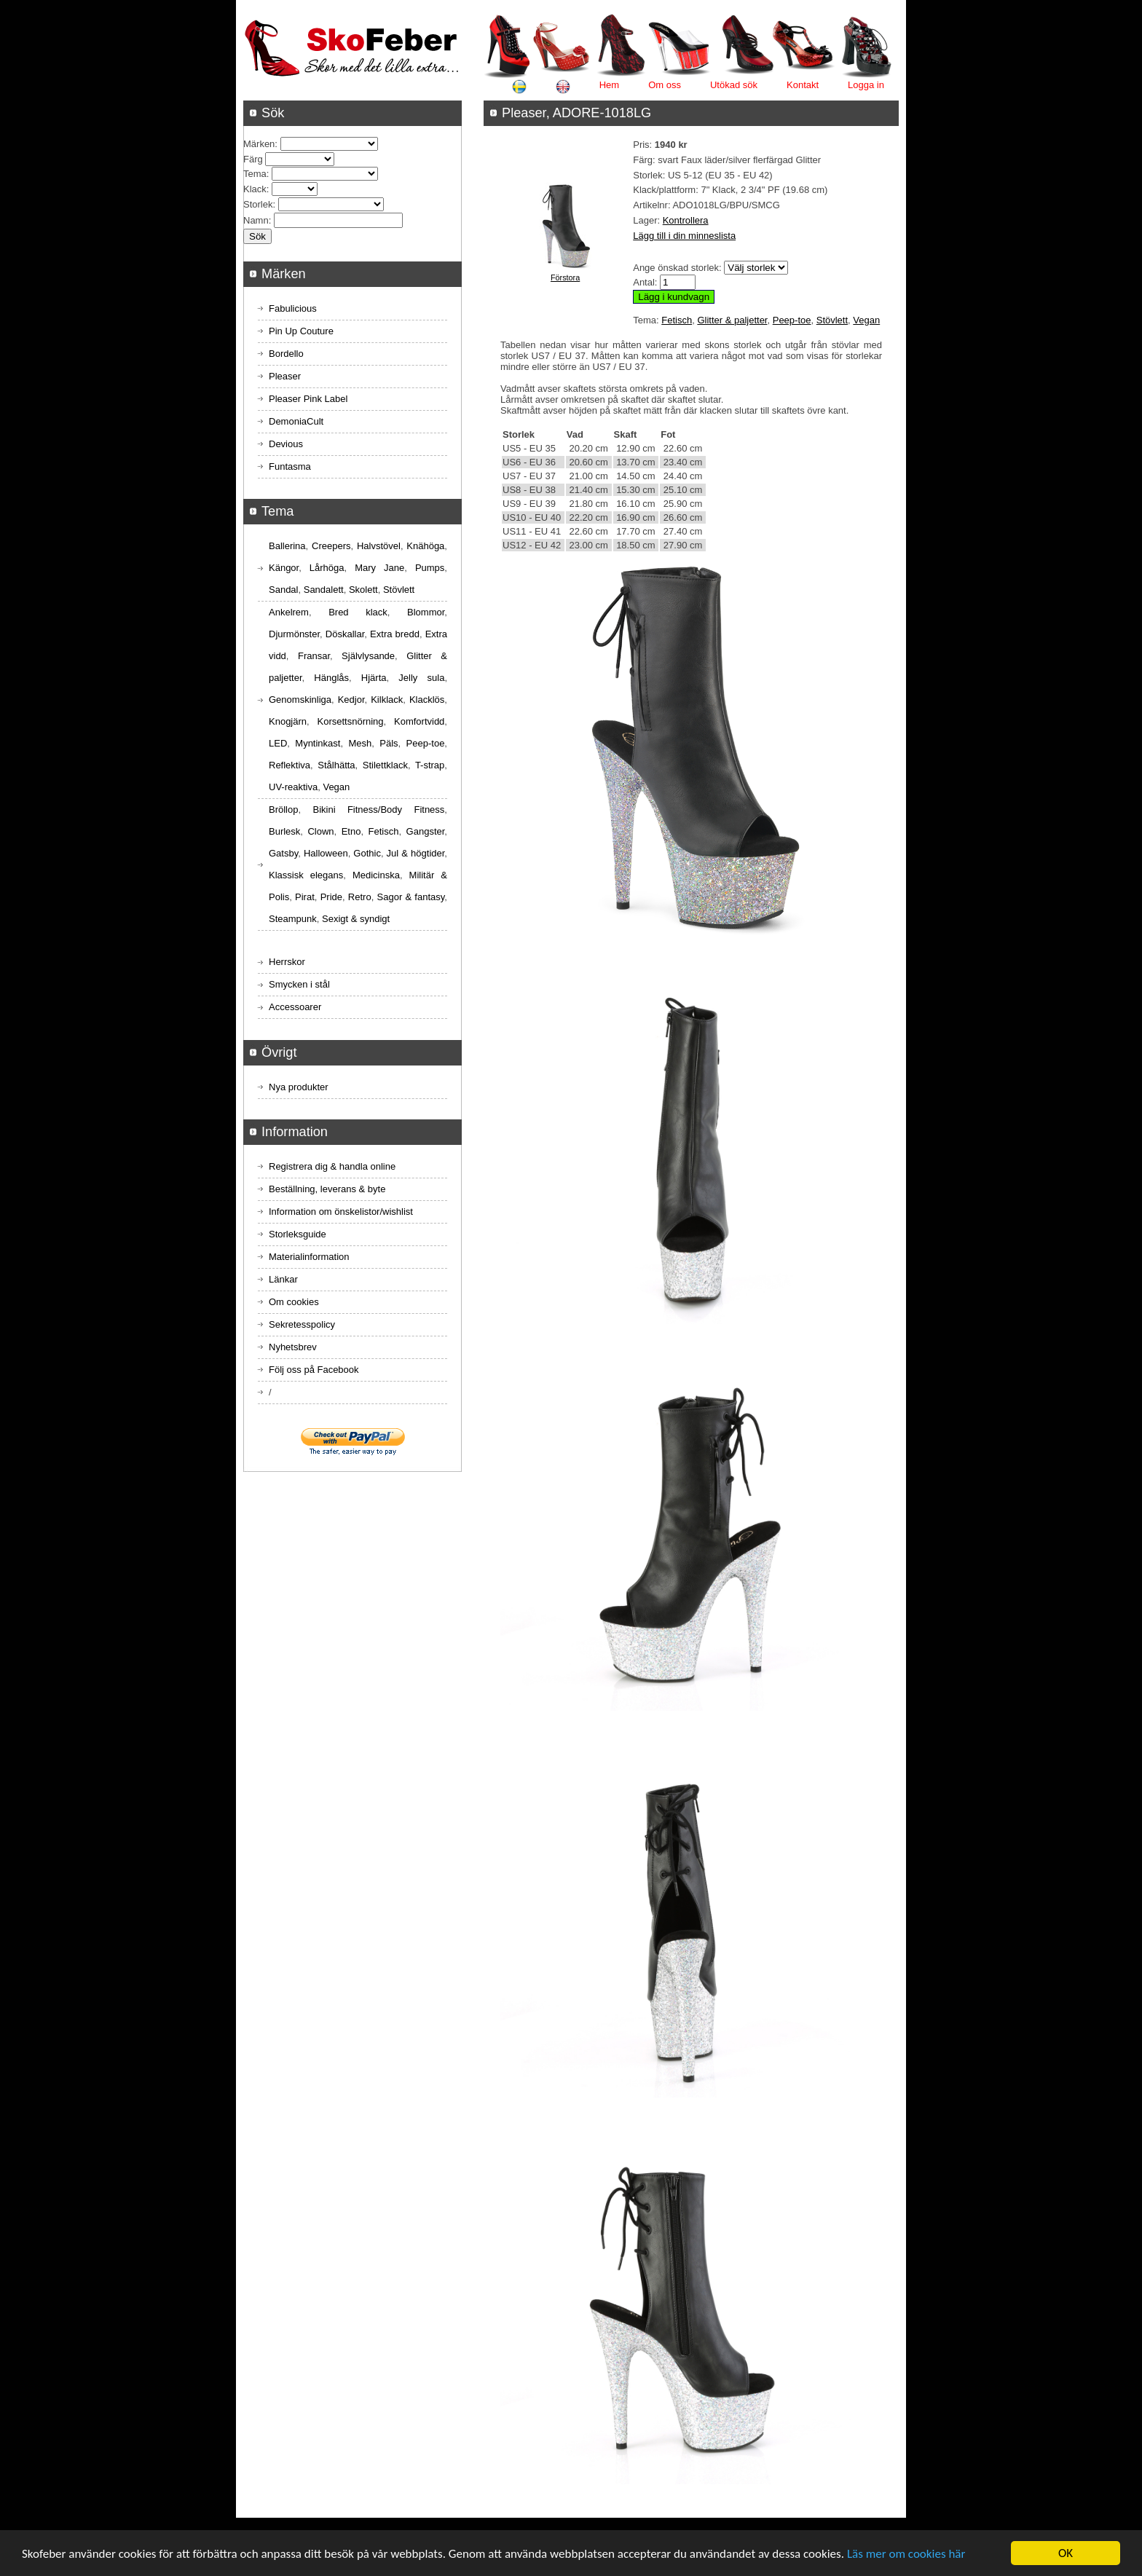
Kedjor (351, 699)
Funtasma (290, 466)
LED (278, 743)
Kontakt (803, 84)
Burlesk (284, 831)
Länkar (283, 1279)
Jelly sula (421, 677)
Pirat (305, 896)
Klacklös (426, 699)
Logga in (866, 84)
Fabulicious (293, 308)
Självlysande (368, 655)
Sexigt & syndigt (356, 918)
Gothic (367, 853)
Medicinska (376, 875)
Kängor (284, 567)
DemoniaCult (296, 421)
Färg (253, 159)
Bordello (286, 353)
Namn (256, 220)
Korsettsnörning (350, 721)
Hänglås (331, 677)
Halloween (326, 853)
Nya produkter (298, 1087)
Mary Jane (379, 567)
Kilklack (387, 699)
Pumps (429, 567)
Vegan (866, 320)
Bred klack (357, 612)
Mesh (359, 743)
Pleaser (285, 376)
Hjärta (374, 677)
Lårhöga (327, 567)
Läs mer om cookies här (906, 2553)
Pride (331, 896)
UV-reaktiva (293, 786)
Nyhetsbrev (293, 1347)
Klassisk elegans (306, 875)
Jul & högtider (416, 853)
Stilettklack (385, 765)
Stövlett (832, 320)
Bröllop (283, 809)
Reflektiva (289, 765)
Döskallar (345, 634)
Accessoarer (295, 1006)
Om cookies (294, 1301)
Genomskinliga (300, 699)
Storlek (257, 204)
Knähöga (425, 545)
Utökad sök (733, 84)
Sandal (283, 589)
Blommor (425, 612)
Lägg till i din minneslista (684, 235)
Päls (388, 743)
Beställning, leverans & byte (327, 1188)
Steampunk (293, 918)
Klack (255, 189)
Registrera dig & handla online (332, 1166)
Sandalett (324, 589)
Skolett (363, 589)
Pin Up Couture (301, 331)
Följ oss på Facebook (314, 1369)
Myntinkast (317, 743)
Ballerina (287, 545)
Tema (255, 173)
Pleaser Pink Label (308, 398)
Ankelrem (289, 612)
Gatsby (283, 853)
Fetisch (676, 320)
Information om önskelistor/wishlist (341, 1211)
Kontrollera (686, 220)
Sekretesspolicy (302, 1324)
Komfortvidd (419, 721)
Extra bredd (395, 634)
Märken (259, 143)
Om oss (664, 84)
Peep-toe (792, 320)
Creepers (331, 545)
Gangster (425, 831)
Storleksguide (297, 1234)
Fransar (314, 655)
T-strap (429, 765)
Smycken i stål (299, 984)
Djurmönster (294, 634)
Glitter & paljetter (732, 320)
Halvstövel (379, 545)
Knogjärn (288, 721)
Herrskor (287, 961)
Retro (359, 896)
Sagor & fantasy (411, 896)
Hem (609, 84)
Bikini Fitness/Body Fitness (378, 809)
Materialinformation (309, 1256)
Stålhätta (336, 765)
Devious (286, 443)
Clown (320, 831)
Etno (351, 831)
